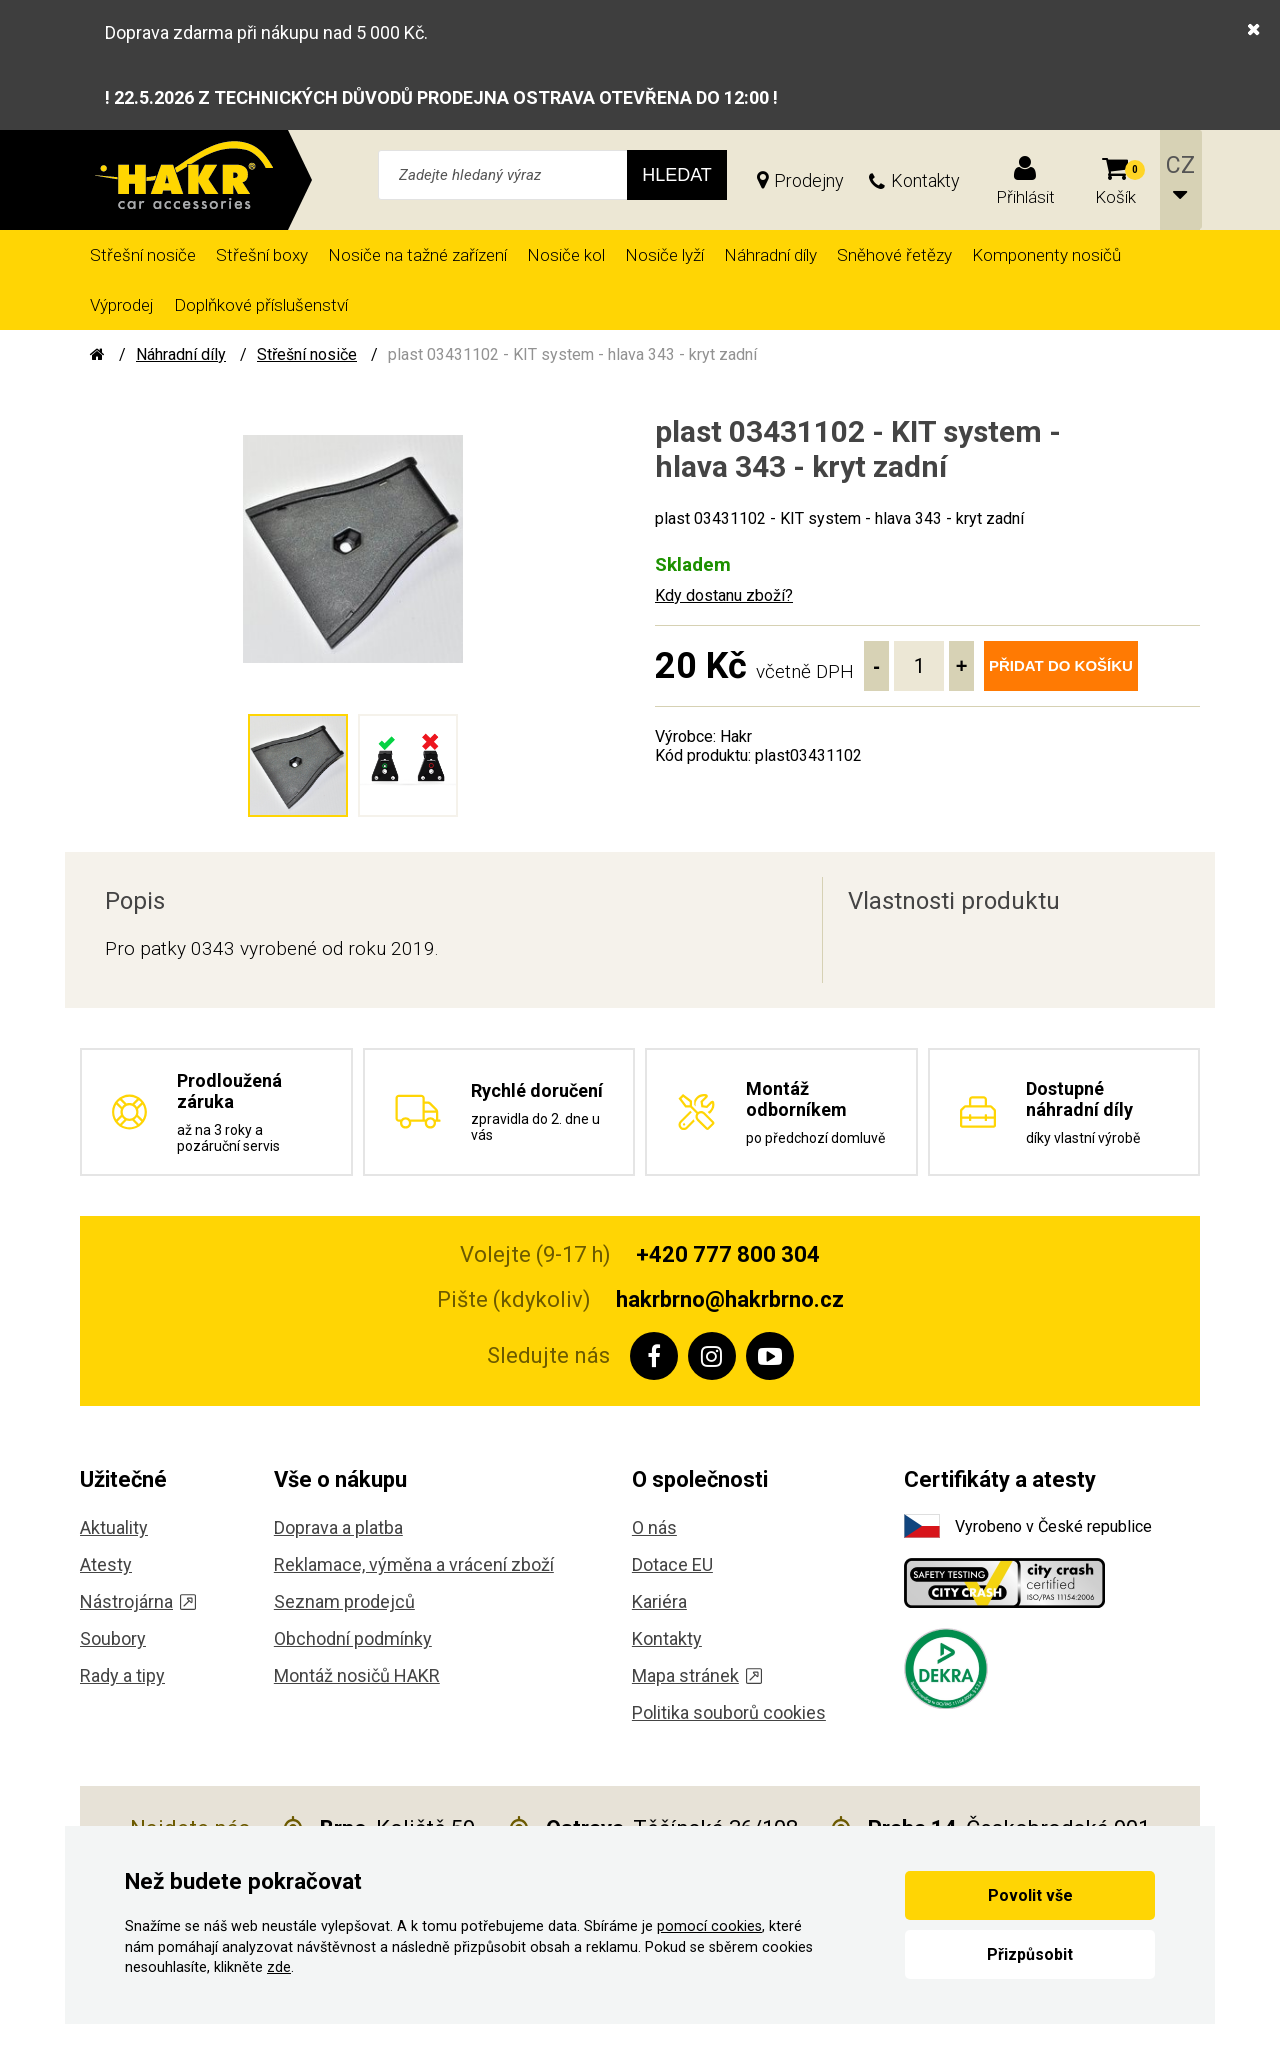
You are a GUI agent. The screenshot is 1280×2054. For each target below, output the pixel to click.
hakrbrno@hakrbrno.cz (730, 1299)
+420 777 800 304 (728, 1254)
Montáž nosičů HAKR (357, 1675)
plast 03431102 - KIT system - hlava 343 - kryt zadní (572, 354)
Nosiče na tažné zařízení (417, 255)
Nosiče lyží (664, 255)
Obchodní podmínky (353, 1638)
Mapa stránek (697, 1675)
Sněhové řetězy (894, 255)
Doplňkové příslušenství (261, 305)
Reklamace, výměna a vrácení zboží (414, 1564)
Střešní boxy (262, 255)
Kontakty (925, 180)
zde (279, 1967)
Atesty (106, 1564)
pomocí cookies (709, 1926)
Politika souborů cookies (729, 1712)
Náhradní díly (770, 255)
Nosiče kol (566, 255)
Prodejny (809, 180)
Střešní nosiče (143, 255)
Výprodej (122, 305)
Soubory (113, 1638)
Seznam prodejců (344, 1601)
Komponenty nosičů (1046, 255)
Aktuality (114, 1527)
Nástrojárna (138, 1601)
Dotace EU (672, 1564)
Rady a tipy (122, 1675)
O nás (654, 1527)
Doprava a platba (338, 1527)
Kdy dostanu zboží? (724, 595)
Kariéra (659, 1601)
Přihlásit (1025, 197)
